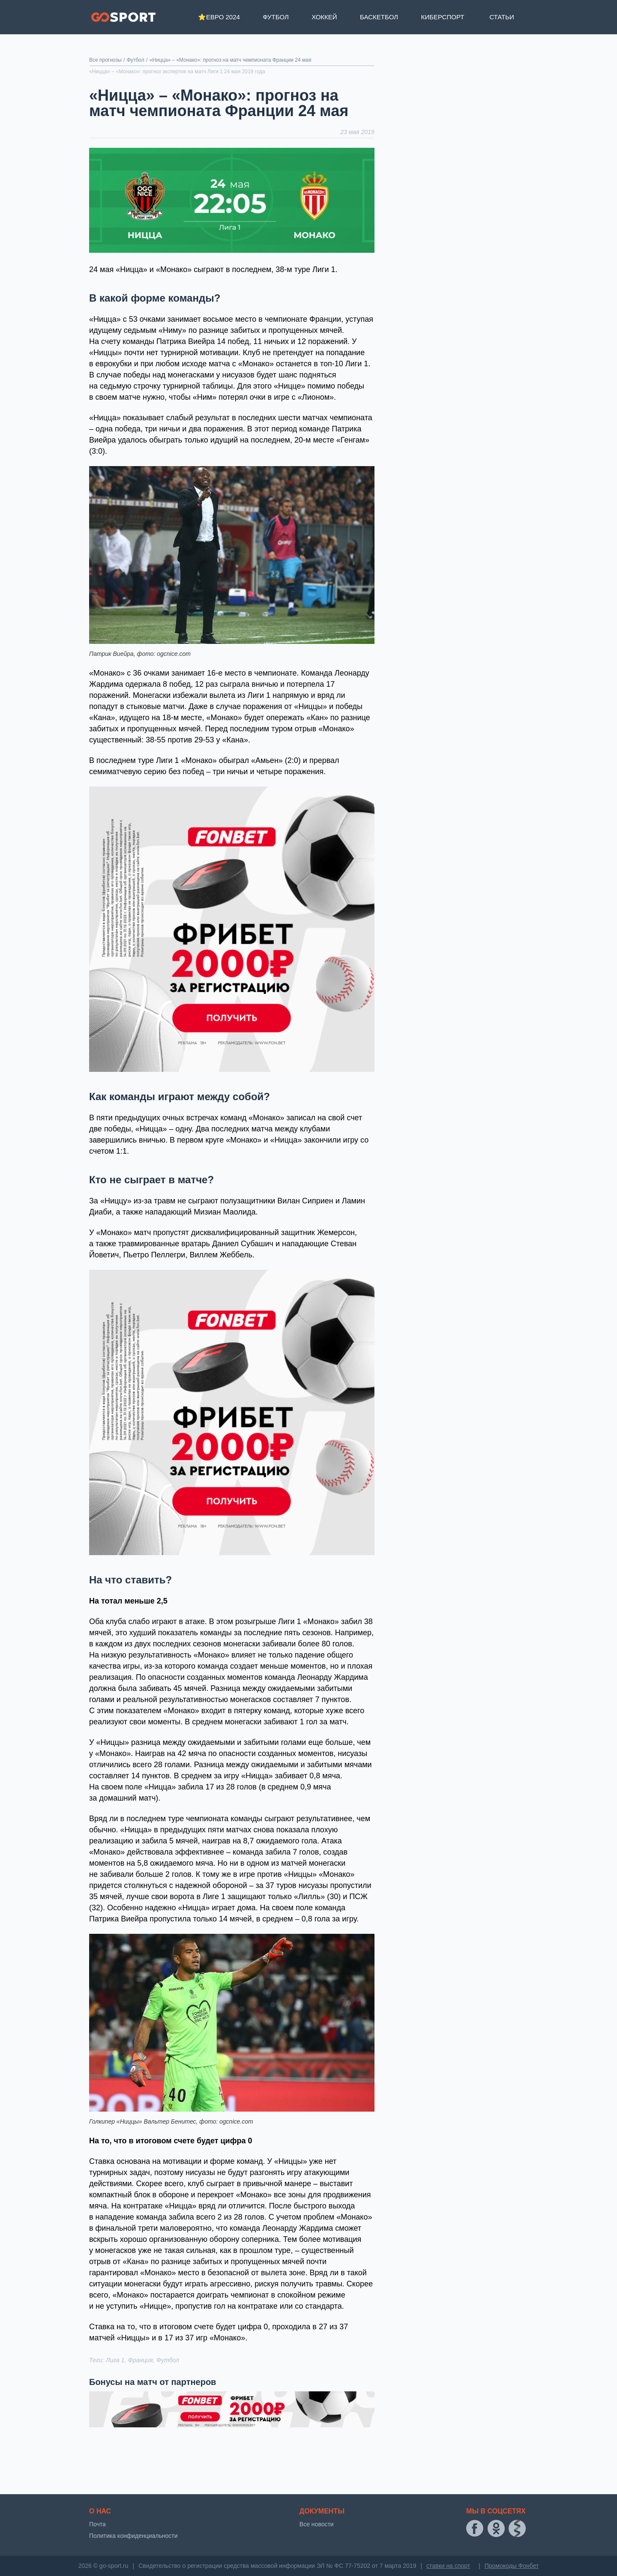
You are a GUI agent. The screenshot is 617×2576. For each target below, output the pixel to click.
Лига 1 (115, 2360)
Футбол (275, 17)
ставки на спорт (448, 2565)
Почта (97, 2524)
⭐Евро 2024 (219, 17)
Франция (140, 2360)
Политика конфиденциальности (133, 2535)
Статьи (501, 17)
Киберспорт (442, 17)
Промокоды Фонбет (512, 2565)
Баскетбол (379, 17)
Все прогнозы (105, 60)
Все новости (317, 2524)
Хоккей (324, 17)
